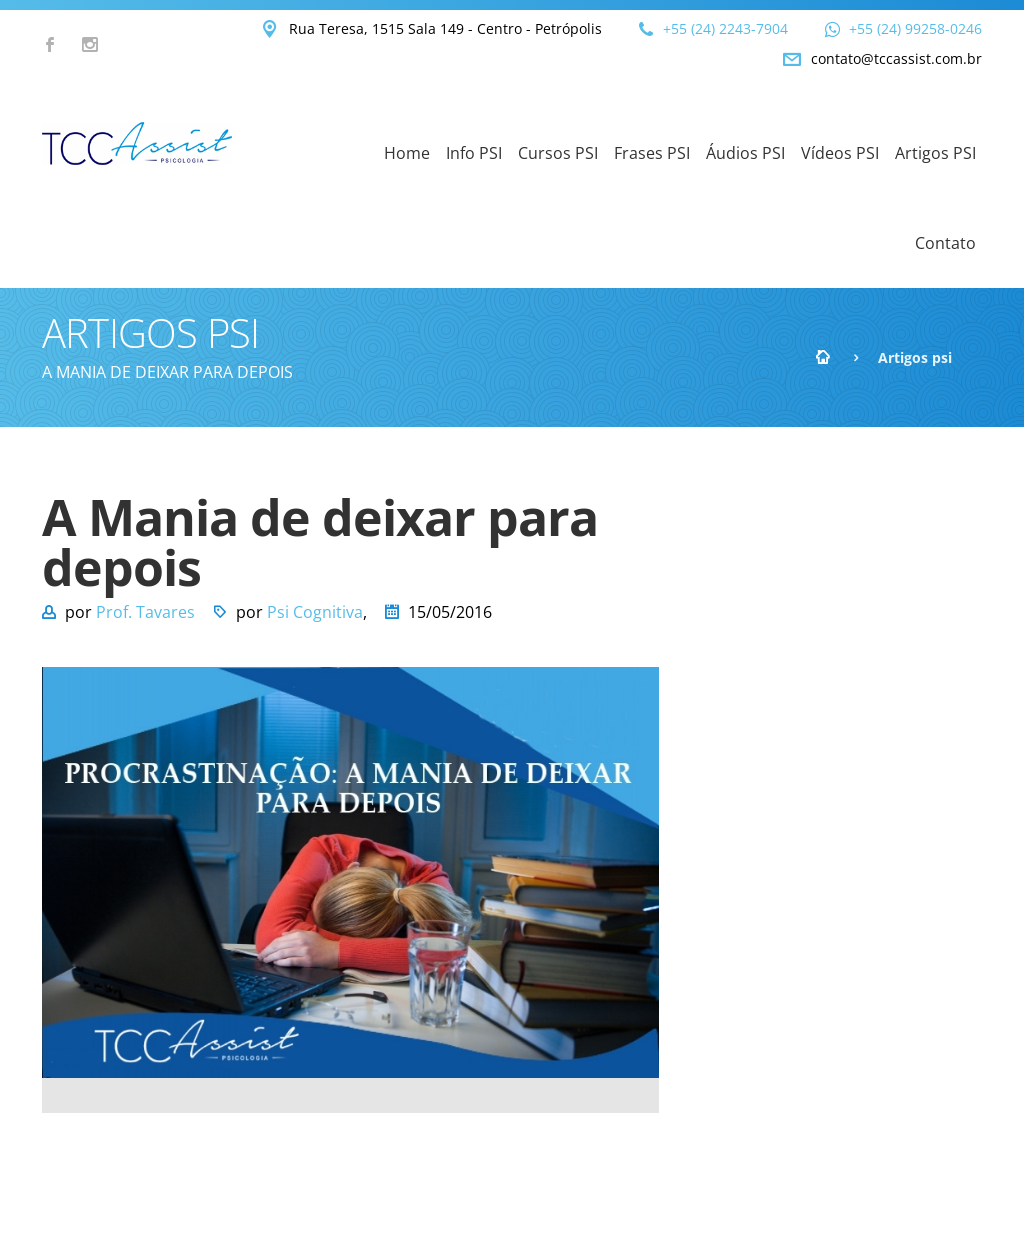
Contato (945, 243)
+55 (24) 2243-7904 (725, 28)
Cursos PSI (558, 153)
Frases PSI (652, 153)
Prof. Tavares (145, 612)
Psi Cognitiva (315, 612)
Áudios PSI (745, 153)
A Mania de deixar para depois (320, 542)
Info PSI (474, 153)
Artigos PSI (935, 153)
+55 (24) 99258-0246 (915, 28)
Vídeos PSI (840, 153)
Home (407, 153)
